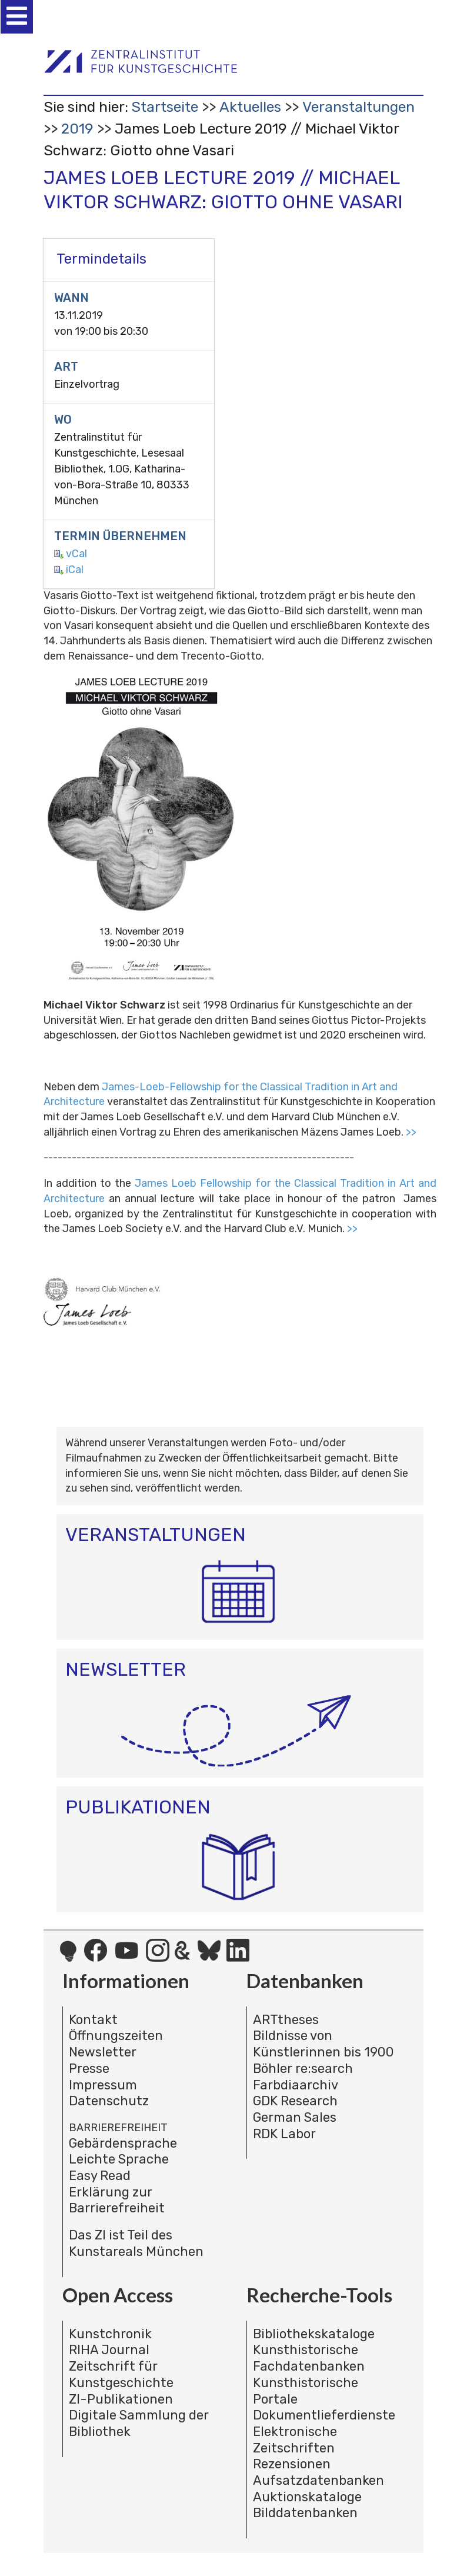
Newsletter (102, 2052)
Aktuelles (250, 106)
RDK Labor (284, 2134)
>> (411, 1132)
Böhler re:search (303, 2068)
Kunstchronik (110, 2334)
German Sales (294, 2117)
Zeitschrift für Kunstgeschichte (121, 2374)
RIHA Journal (109, 2350)
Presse (89, 2068)
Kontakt (93, 2020)
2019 (77, 128)
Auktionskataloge (307, 2497)
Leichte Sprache (119, 2159)
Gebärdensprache (123, 2143)
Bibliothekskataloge (314, 2334)
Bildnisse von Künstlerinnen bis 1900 (323, 2044)
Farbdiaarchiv (295, 2085)
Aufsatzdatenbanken (318, 2480)
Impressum (103, 2085)
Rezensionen (292, 2464)
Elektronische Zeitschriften (295, 2440)
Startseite (164, 106)
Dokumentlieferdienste (324, 2415)
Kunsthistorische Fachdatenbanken (309, 2358)
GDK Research (295, 2101)
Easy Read (100, 2176)
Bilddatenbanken (305, 2513)
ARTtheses (286, 2020)
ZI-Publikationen (121, 2399)
